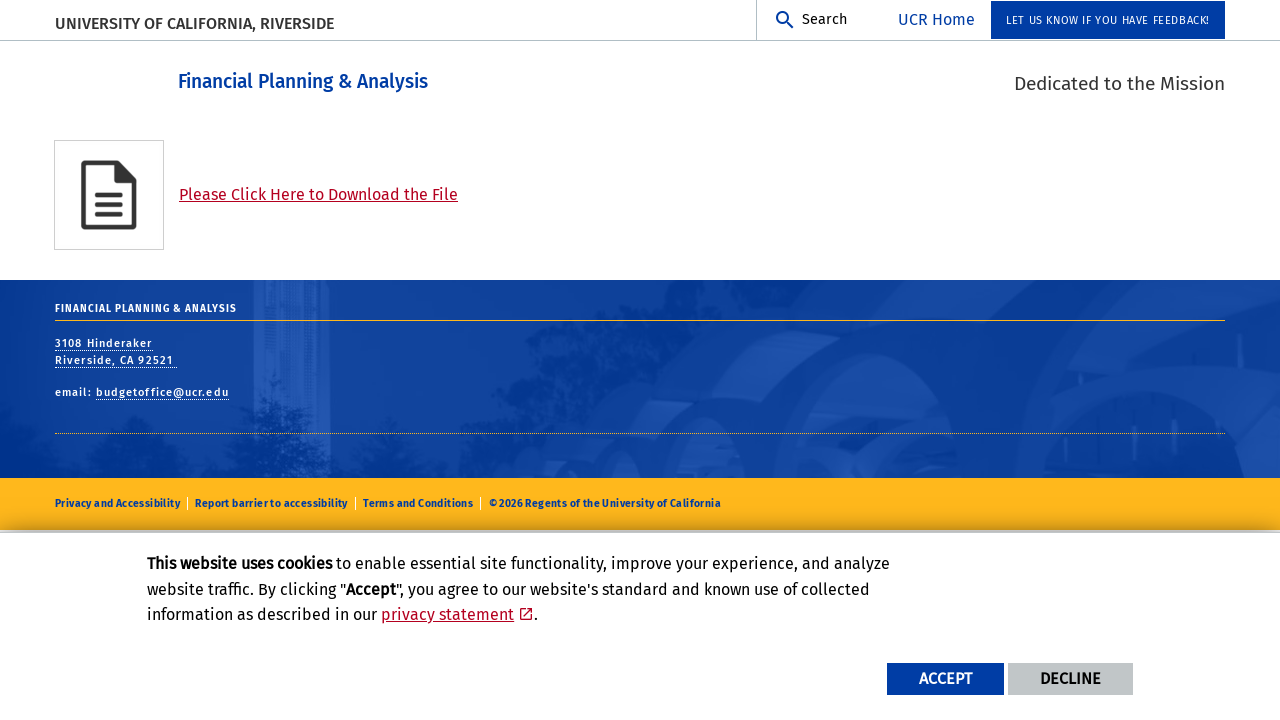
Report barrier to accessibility (271, 502)
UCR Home (936, 19)
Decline (1070, 678)
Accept (945, 678)
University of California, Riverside (194, 23)
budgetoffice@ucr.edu (162, 391)
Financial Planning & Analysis (375, 78)
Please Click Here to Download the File (318, 193)
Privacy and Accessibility (117, 502)
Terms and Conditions (418, 502)
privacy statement (447, 614)
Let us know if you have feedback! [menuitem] (1108, 20)
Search (824, 19)
